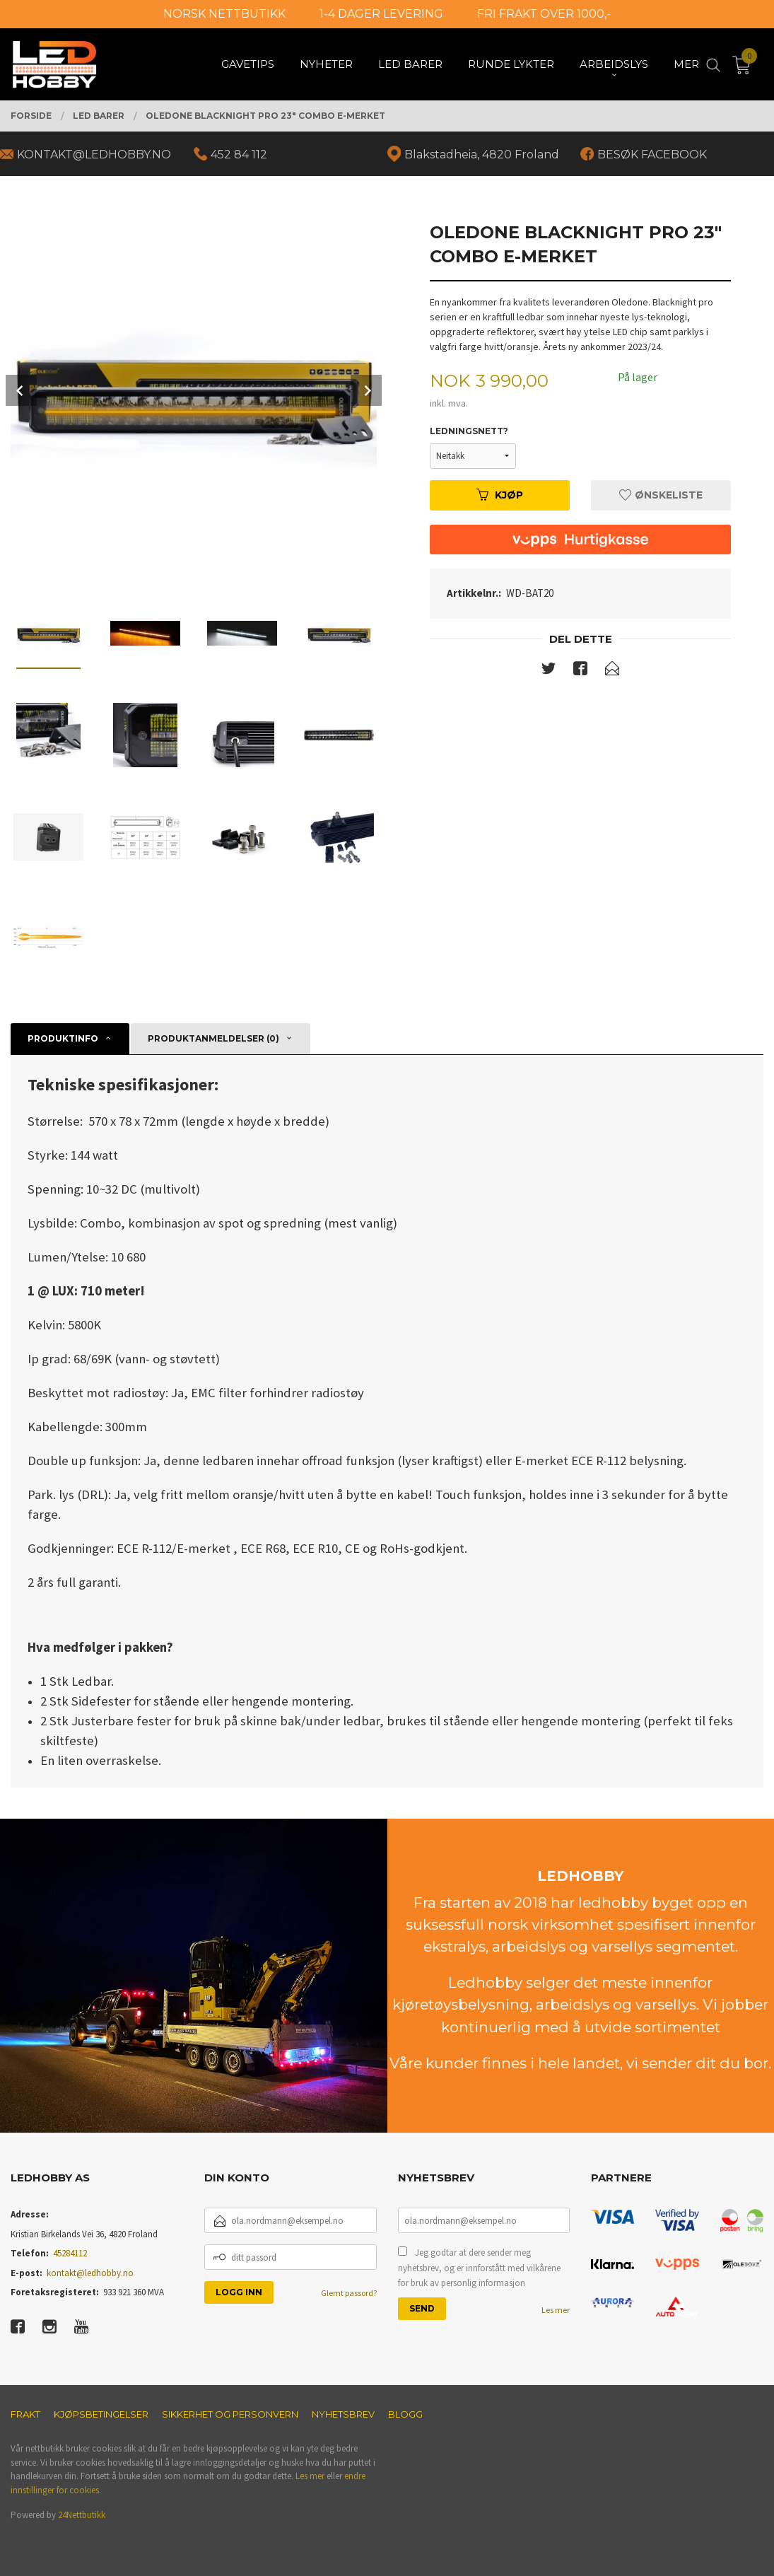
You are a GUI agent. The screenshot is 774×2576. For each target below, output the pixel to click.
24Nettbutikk (81, 2515)
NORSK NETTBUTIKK (224, 14)
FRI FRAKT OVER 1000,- (544, 14)
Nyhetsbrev (343, 2414)
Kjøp (499, 495)
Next (366, 390)
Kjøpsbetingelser (101, 2414)
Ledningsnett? (469, 431)
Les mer (555, 2309)
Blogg (405, 2414)
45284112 (70, 2253)
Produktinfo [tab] (63, 1038)
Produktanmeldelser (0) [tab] (213, 1038)
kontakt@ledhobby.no (90, 2273)
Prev (21, 390)
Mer (686, 64)
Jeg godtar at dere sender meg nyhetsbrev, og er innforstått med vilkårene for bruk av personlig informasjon (479, 2267)
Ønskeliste (661, 495)
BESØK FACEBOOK (652, 154)
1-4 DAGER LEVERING (381, 14)
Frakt (25, 2414)
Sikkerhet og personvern (230, 2414)
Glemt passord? (349, 2292)
